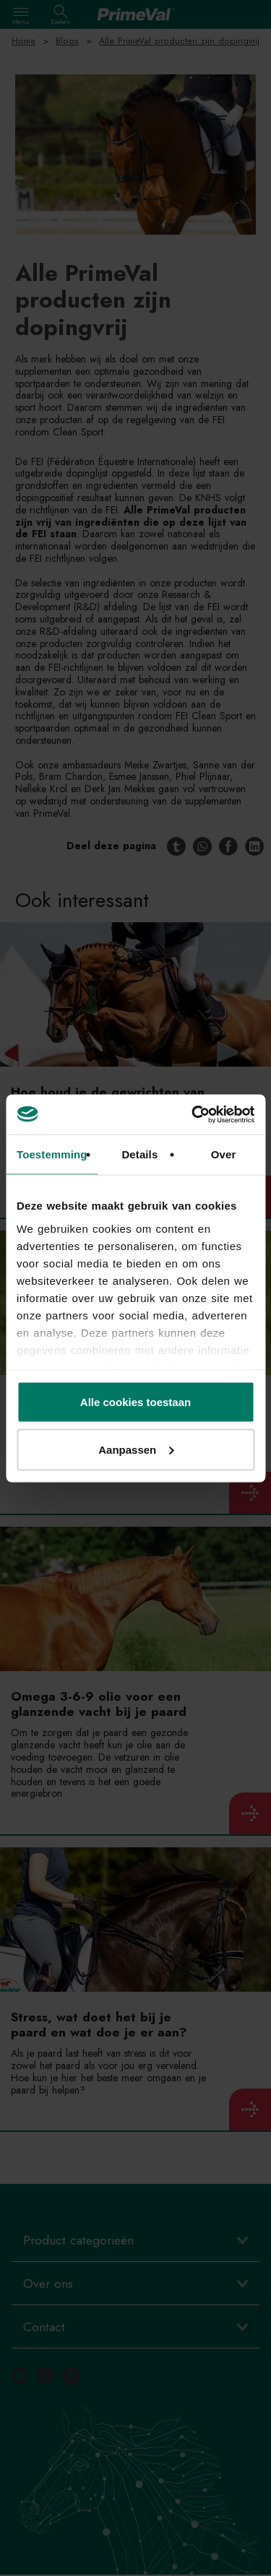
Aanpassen (135, 1449)
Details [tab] (139, 1154)
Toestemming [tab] (52, 1154)
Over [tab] (223, 1154)
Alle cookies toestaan (135, 1402)
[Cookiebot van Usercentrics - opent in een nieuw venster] (193, 1114)
